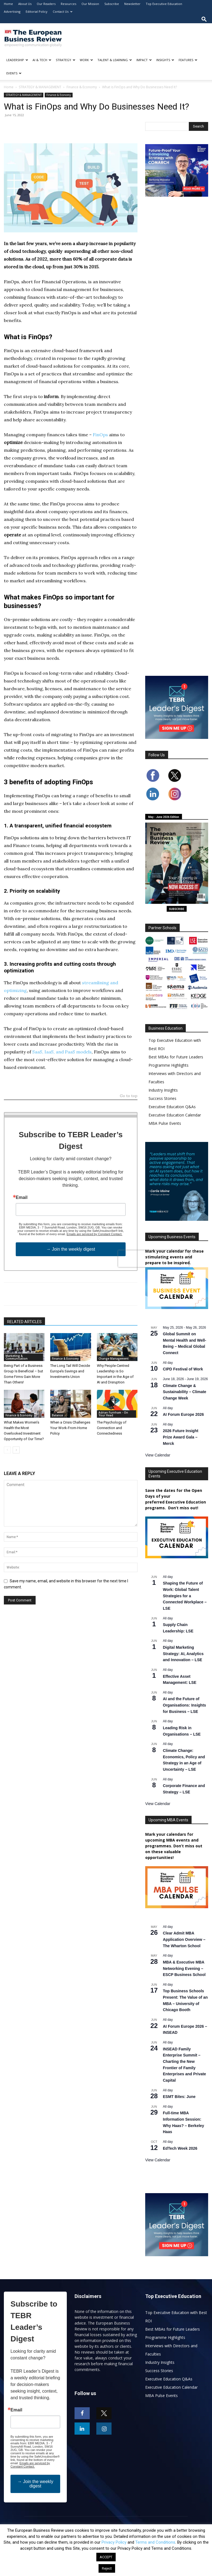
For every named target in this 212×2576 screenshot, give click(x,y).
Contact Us (62, 11)
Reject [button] (107, 2568)
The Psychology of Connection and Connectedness (111, 1427)
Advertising (12, 11)
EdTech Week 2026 (180, 2148)
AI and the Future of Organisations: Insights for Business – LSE (184, 1705)
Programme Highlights (169, 1065)
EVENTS (14, 73)
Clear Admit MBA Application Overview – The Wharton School (184, 1939)
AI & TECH (42, 60)
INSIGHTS (165, 60)
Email (22, 1197)
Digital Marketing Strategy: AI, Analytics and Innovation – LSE (183, 1653)
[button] (204, 19)
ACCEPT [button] (106, 2557)
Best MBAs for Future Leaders (176, 1057)
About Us (24, 4)
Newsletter (132, 4)
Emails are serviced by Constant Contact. (94, 1234)
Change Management (114, 1358)
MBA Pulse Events (165, 1123)
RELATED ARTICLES (24, 1322)
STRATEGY (65, 60)
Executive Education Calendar (175, 1115)
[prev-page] (7, 1450)
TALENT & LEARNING (114, 60)
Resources (68, 4)
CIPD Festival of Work (183, 1369)
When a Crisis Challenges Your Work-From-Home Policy (70, 1427)
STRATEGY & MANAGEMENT (40, 87)
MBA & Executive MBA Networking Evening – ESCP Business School (184, 1968)
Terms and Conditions (155, 2542)
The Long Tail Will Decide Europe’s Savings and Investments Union (70, 1371)
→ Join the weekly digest (70, 1249)
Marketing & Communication (17, 1357)
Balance (57, 1415)
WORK (86, 60)
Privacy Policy (114, 2542)
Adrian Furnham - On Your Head (113, 1414)
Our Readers (46, 4)
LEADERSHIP (17, 60)
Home (8, 4)
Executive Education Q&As (172, 1106)
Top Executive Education (164, 4)
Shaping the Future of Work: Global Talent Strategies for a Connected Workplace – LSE (184, 1596)
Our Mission (90, 4)
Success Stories (162, 1098)
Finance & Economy (82, 87)
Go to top (128, 1096)
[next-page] (16, 1450)
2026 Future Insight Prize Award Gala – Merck (180, 1437)
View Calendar (157, 1455)
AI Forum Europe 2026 (183, 1414)
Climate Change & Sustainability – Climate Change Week (184, 1391)
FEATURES (188, 60)
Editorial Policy (36, 11)
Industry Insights (163, 1090)
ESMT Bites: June (179, 2096)
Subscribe (111, 4)
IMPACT (144, 60)
